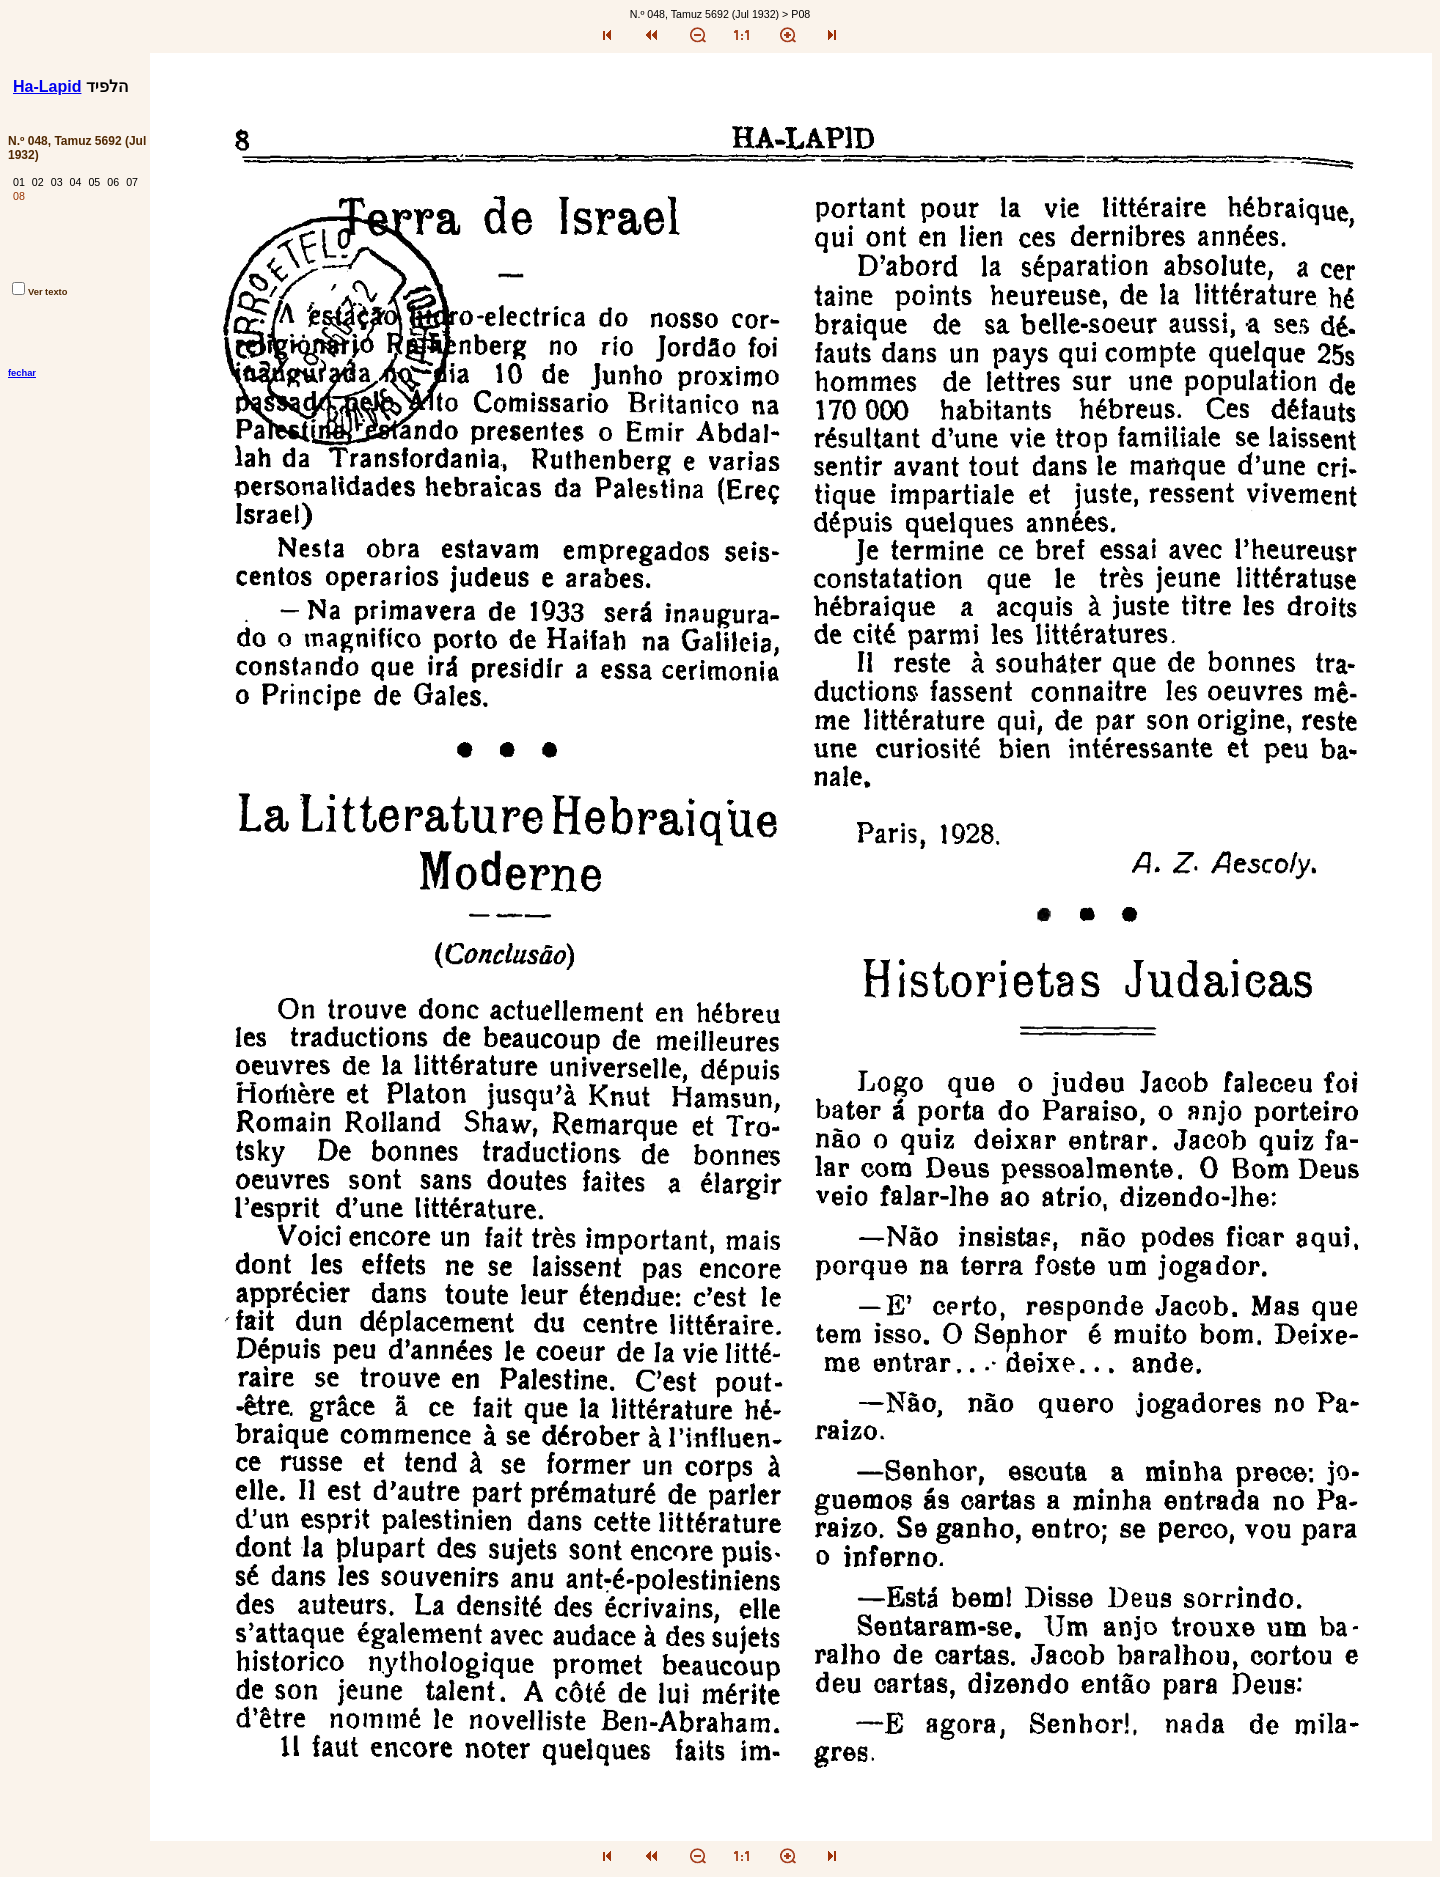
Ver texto (39, 292)
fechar (22, 373)
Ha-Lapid (47, 86)
